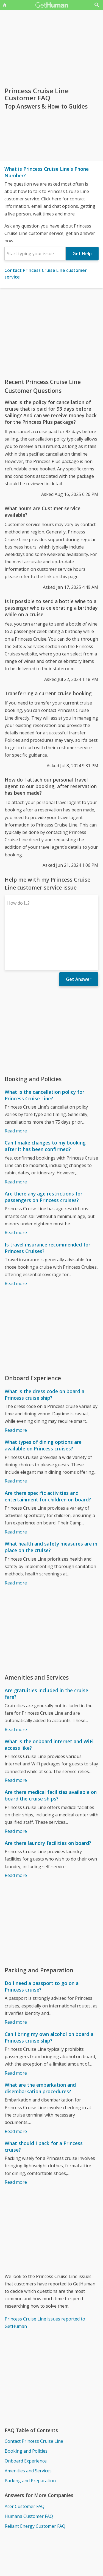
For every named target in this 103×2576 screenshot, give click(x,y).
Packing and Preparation (30, 2433)
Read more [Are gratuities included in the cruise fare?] (16, 1682)
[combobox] (35, 253)
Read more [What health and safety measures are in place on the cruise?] (16, 1535)
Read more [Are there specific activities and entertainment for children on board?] (16, 1484)
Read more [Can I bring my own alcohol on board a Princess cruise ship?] (16, 2025)
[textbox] (35, 253)
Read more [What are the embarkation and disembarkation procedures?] (16, 2084)
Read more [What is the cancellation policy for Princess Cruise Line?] (16, 1083)
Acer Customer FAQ (24, 2459)
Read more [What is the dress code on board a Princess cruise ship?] (16, 1382)
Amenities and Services (28, 2423)
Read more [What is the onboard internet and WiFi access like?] (16, 1732)
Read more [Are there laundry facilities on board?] (16, 1828)
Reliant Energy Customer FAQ (35, 2478)
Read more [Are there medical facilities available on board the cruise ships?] (16, 1783)
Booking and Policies (26, 2403)
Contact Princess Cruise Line (34, 2393)
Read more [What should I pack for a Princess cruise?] (16, 2134)
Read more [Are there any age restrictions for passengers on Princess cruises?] (16, 1185)
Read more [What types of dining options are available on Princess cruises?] (16, 1433)
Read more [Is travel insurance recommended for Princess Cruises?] (16, 1236)
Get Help (82, 254)
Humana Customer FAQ (29, 2469)
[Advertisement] (51, 332)
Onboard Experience (26, 2413)
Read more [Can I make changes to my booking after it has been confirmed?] (16, 1134)
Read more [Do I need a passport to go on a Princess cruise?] (16, 1974)
